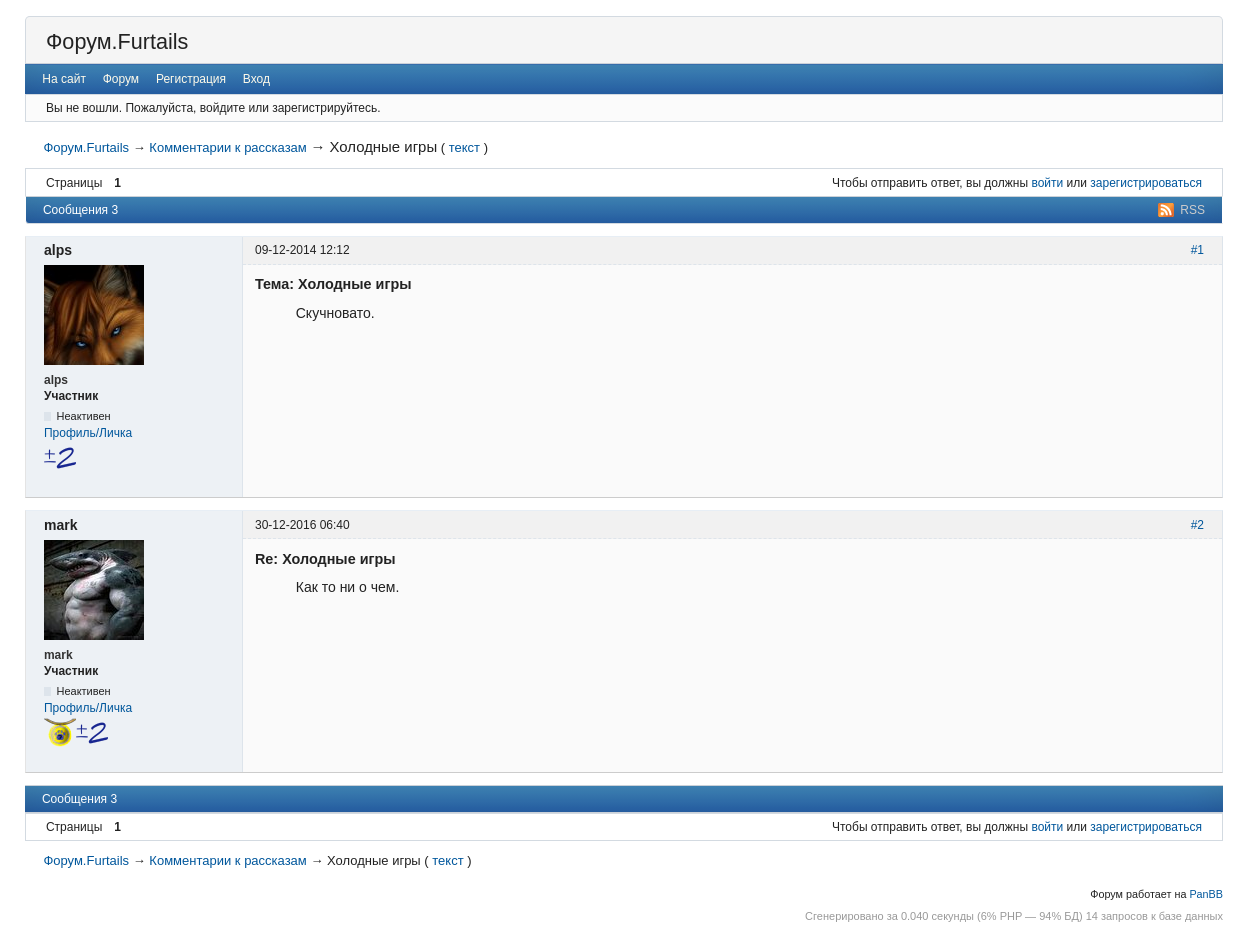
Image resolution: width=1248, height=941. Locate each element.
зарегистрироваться (1146, 183)
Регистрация (191, 79)
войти (1047, 183)
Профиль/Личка (88, 433)
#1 (1197, 250)
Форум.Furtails (117, 41)
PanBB (1206, 894)
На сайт (64, 79)
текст (464, 147)
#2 (1197, 525)
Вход (256, 79)
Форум (121, 79)
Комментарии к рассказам (227, 147)
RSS (1192, 210)
